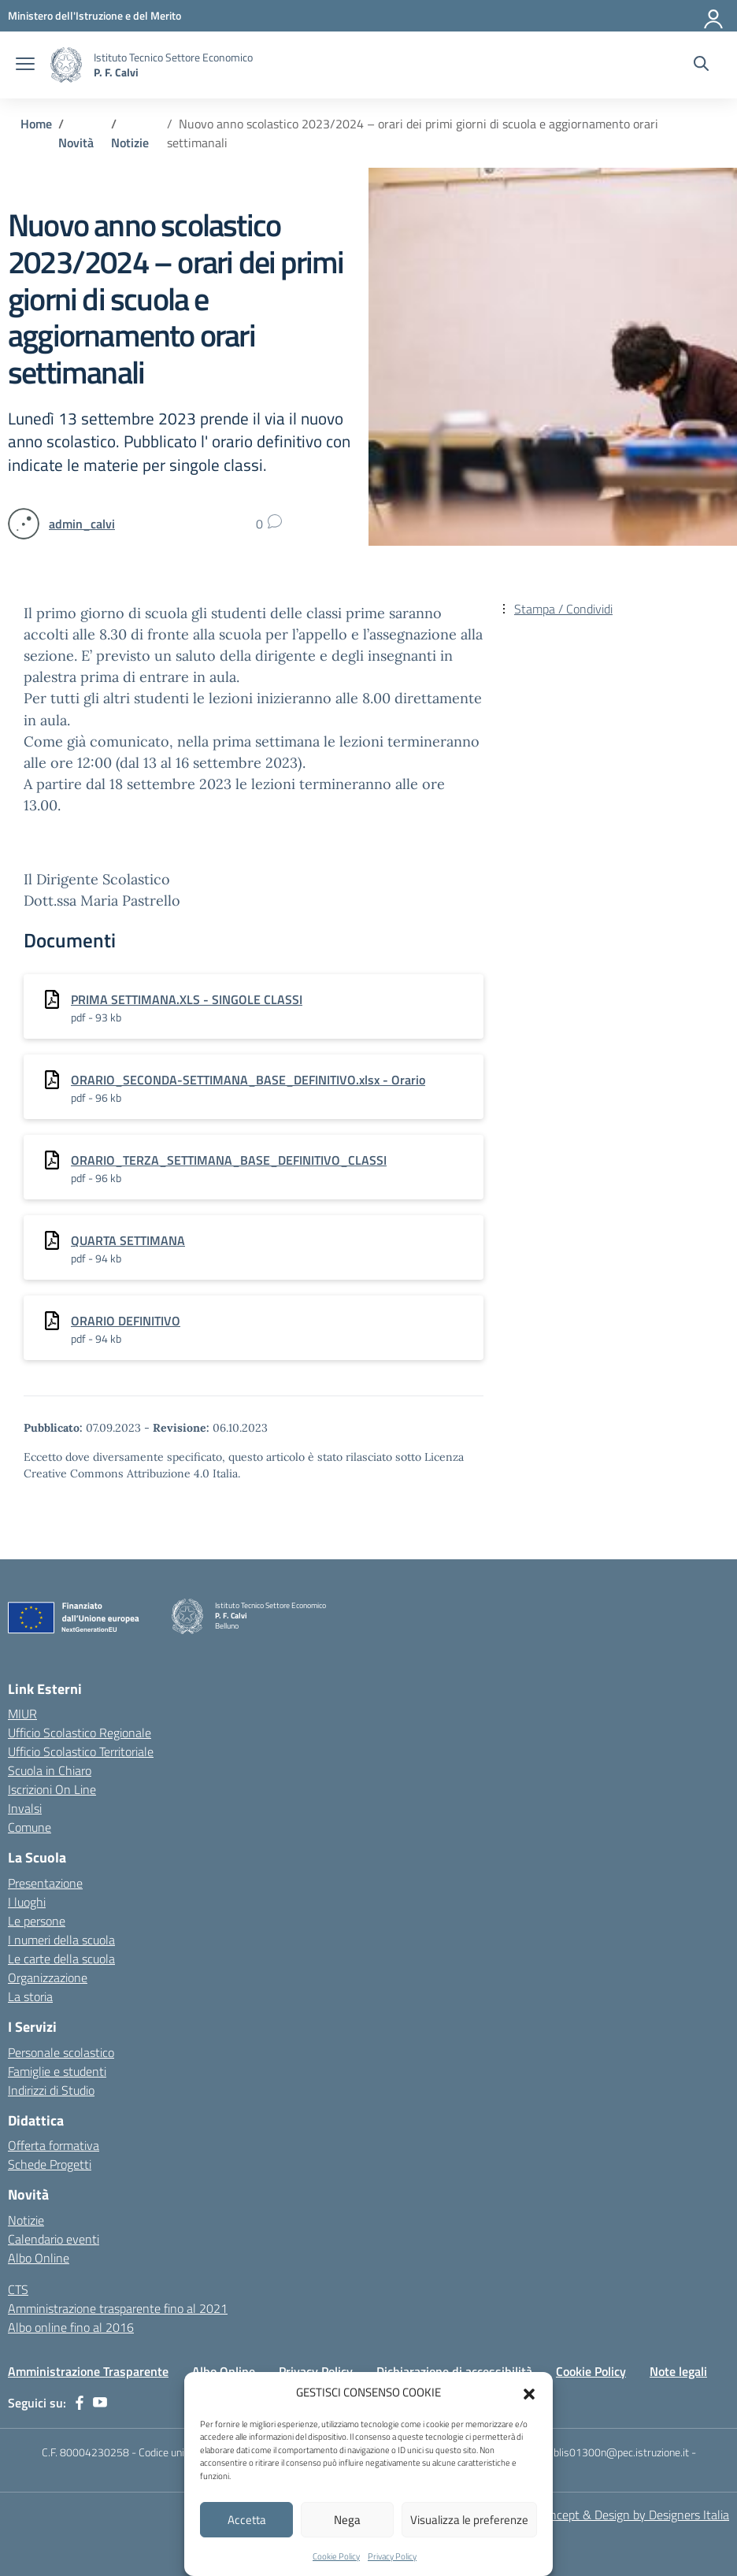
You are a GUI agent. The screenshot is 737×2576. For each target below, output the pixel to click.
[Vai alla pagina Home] (36, 123)
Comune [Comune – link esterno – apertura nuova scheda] (29, 1827)
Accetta (247, 2520)
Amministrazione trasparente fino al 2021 (118, 2308)
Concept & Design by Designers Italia (632, 2514)
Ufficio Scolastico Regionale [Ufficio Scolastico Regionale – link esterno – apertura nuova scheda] (79, 1732)
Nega (347, 2520)
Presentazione (45, 1883)
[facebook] (79, 2403)
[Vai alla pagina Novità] (76, 142)
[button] (529, 2392)
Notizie (26, 2220)
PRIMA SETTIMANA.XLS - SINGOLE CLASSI (186, 999)
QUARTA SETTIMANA (128, 1240)
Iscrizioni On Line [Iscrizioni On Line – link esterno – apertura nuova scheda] (52, 1789)
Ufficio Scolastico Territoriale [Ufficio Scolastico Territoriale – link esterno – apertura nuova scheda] (81, 1751)
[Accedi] (714, 15)
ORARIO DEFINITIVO (125, 1320)
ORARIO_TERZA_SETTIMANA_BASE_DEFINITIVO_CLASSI (229, 1160)
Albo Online (38, 2257)
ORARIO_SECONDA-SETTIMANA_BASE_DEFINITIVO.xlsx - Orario (248, 1079)
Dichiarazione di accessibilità (454, 2371)
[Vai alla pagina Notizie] (130, 142)
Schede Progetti (49, 2164)
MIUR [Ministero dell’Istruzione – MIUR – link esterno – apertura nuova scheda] (22, 1713)
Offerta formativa (53, 2145)
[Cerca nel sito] (701, 65)
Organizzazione (47, 1977)
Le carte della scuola (61, 1958)
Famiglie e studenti (57, 2071)
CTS (18, 2289)
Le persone (36, 1920)
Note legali (678, 2371)
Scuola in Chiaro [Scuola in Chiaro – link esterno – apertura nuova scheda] (49, 1770)
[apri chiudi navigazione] (25, 65)
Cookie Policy (336, 2556)
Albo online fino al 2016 (71, 2327)
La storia (30, 1996)
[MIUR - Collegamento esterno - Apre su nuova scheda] (94, 15)
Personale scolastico (61, 2052)
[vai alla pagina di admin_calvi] (82, 523)
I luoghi (27, 1901)
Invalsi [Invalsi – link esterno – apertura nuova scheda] (25, 1808)
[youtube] (100, 2403)
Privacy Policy (392, 2556)
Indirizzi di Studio (51, 2090)
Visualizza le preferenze (469, 2520)
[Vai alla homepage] (66, 65)
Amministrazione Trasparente (88, 2371)
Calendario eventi (53, 2238)
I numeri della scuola (61, 1939)
